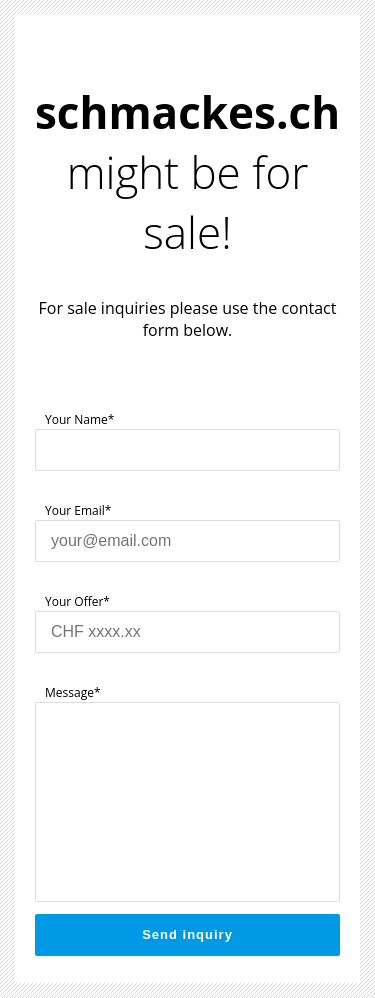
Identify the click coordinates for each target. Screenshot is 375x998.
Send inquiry (187, 934)
